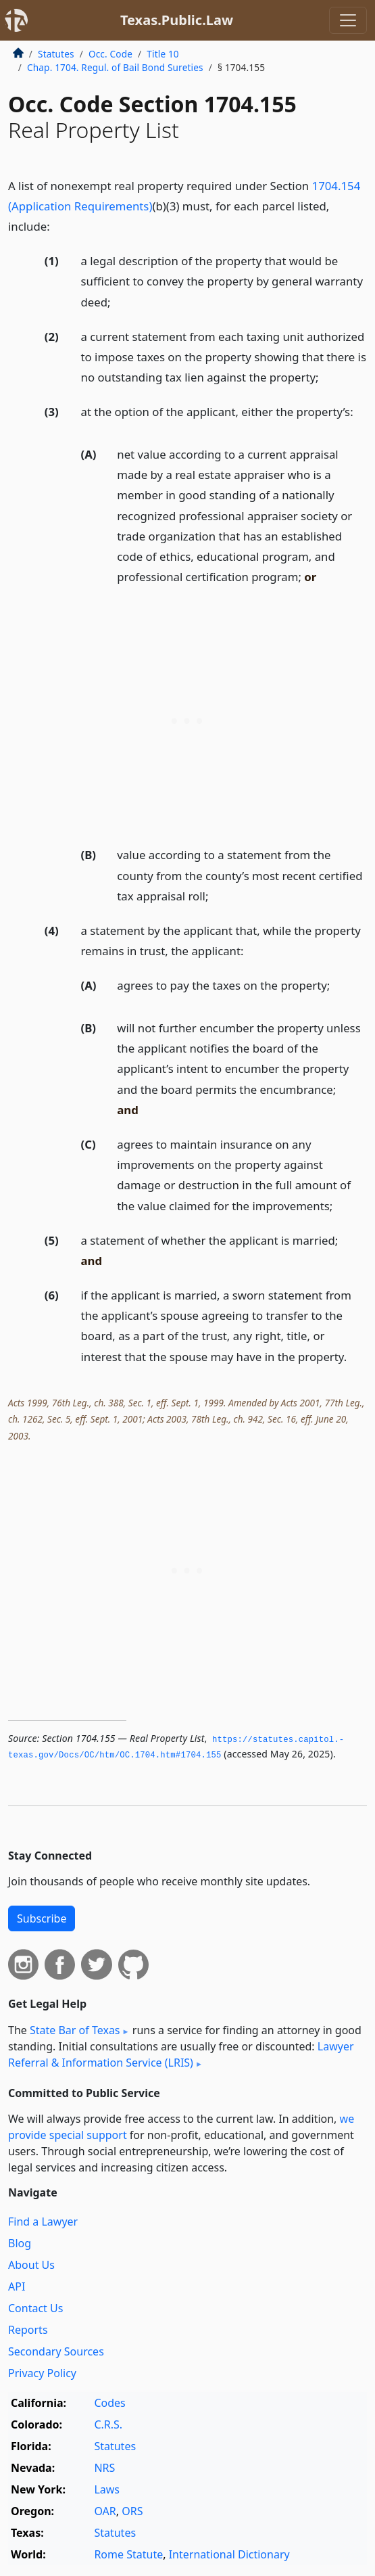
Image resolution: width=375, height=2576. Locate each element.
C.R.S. (108, 2424)
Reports (28, 2329)
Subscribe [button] (41, 1918)
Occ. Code (110, 53)
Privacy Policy (42, 2373)
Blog (19, 2243)
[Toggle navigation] (348, 20)
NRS (104, 2467)
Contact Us (35, 2308)
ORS (132, 2511)
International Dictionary (229, 2554)
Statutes (56, 53)
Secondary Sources (56, 2351)
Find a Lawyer (43, 2221)
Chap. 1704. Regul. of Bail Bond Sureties (115, 67)
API (16, 2286)
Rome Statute (128, 2554)
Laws (107, 2489)
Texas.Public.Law (176, 20)
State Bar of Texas (75, 2030)
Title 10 (163, 53)
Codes (109, 2402)
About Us (31, 2264)
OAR (105, 2511)
